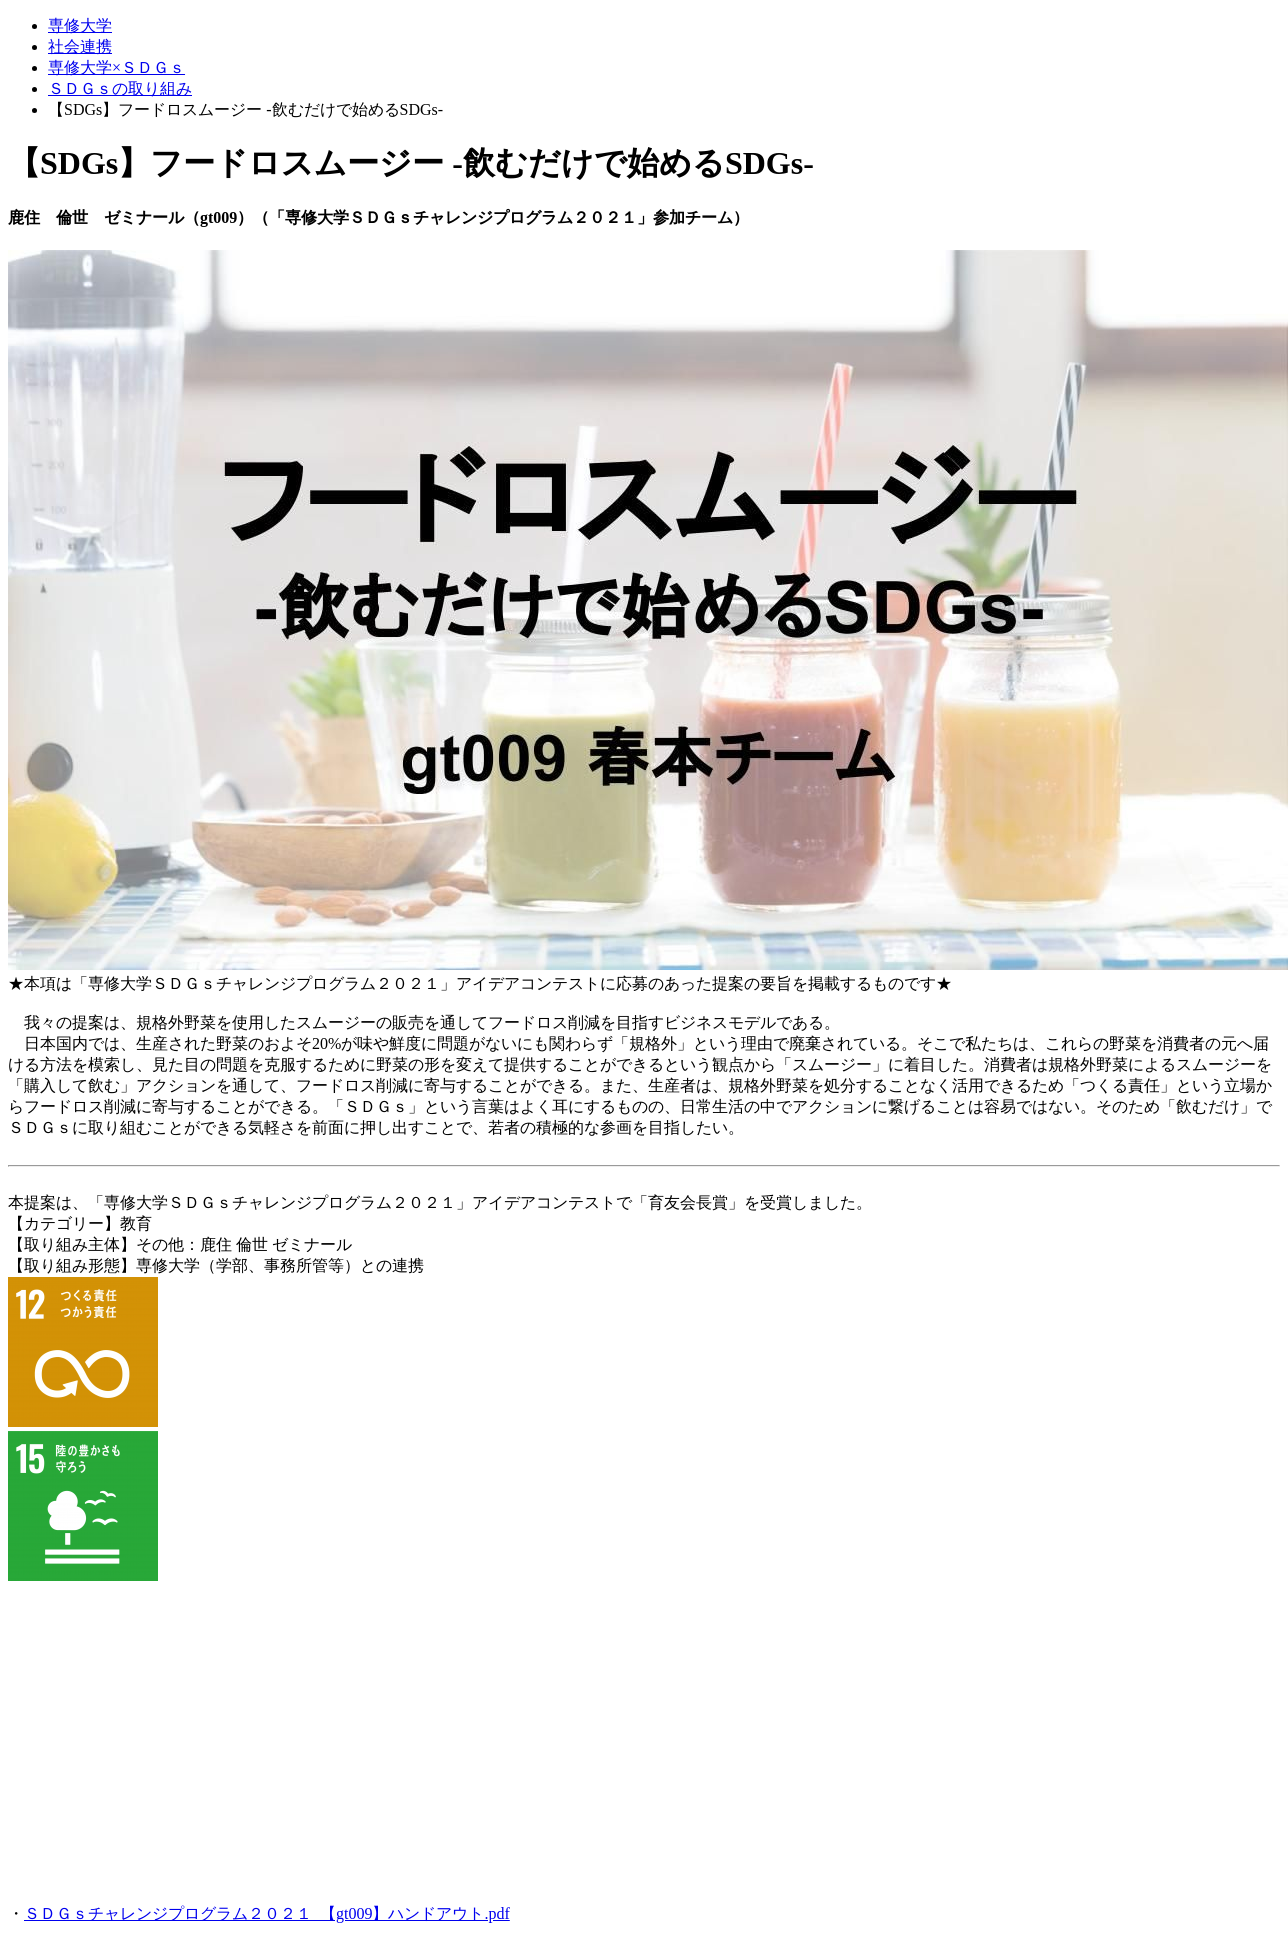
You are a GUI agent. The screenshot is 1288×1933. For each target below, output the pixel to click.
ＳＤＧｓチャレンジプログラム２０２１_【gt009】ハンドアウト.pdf (267, 1913)
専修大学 (80, 25)
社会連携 (80, 46)
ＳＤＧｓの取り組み (120, 88)
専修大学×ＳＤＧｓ (116, 67)
